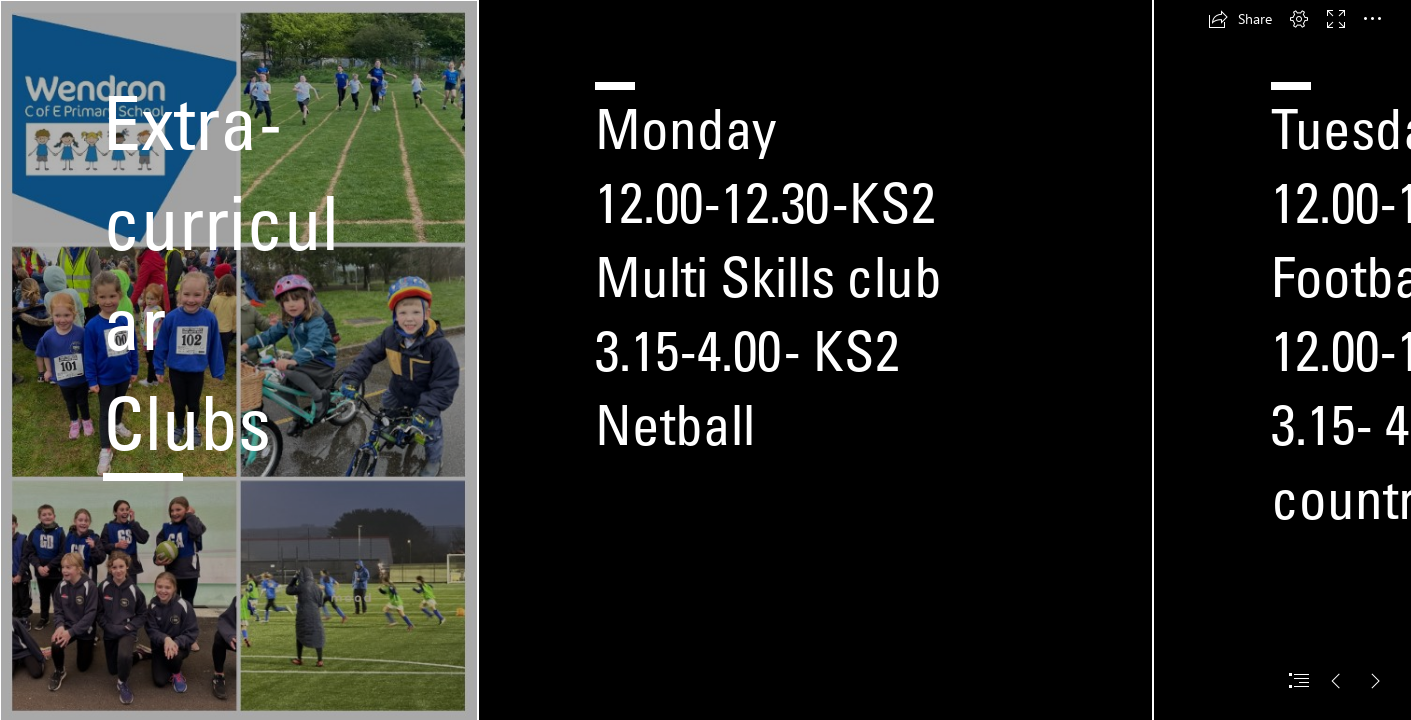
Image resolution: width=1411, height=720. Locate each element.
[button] (1240, 19)
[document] (705, 360)
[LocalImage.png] (238, 360)
